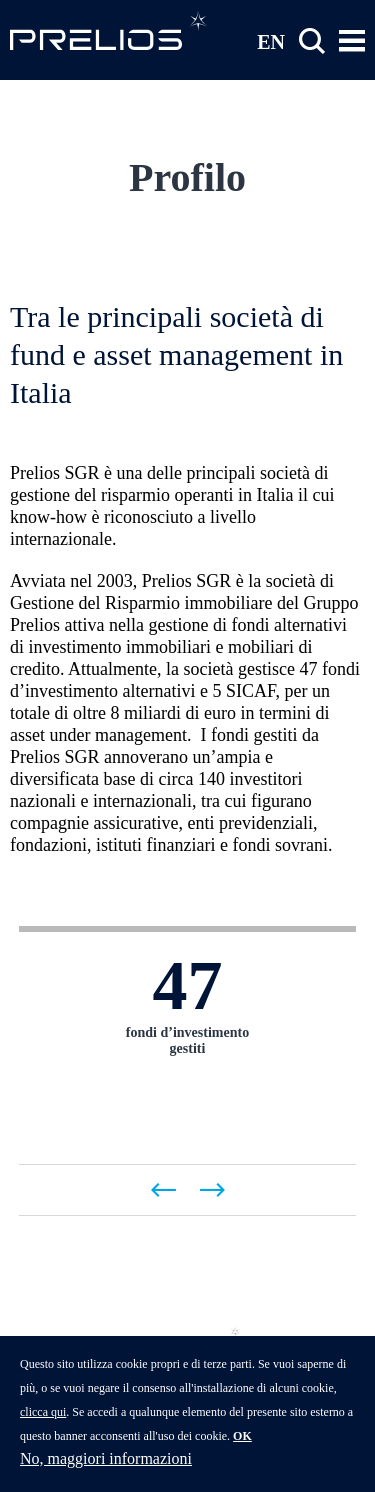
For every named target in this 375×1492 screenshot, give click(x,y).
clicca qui (43, 1425)
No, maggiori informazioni (106, 1471)
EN (271, 41)
